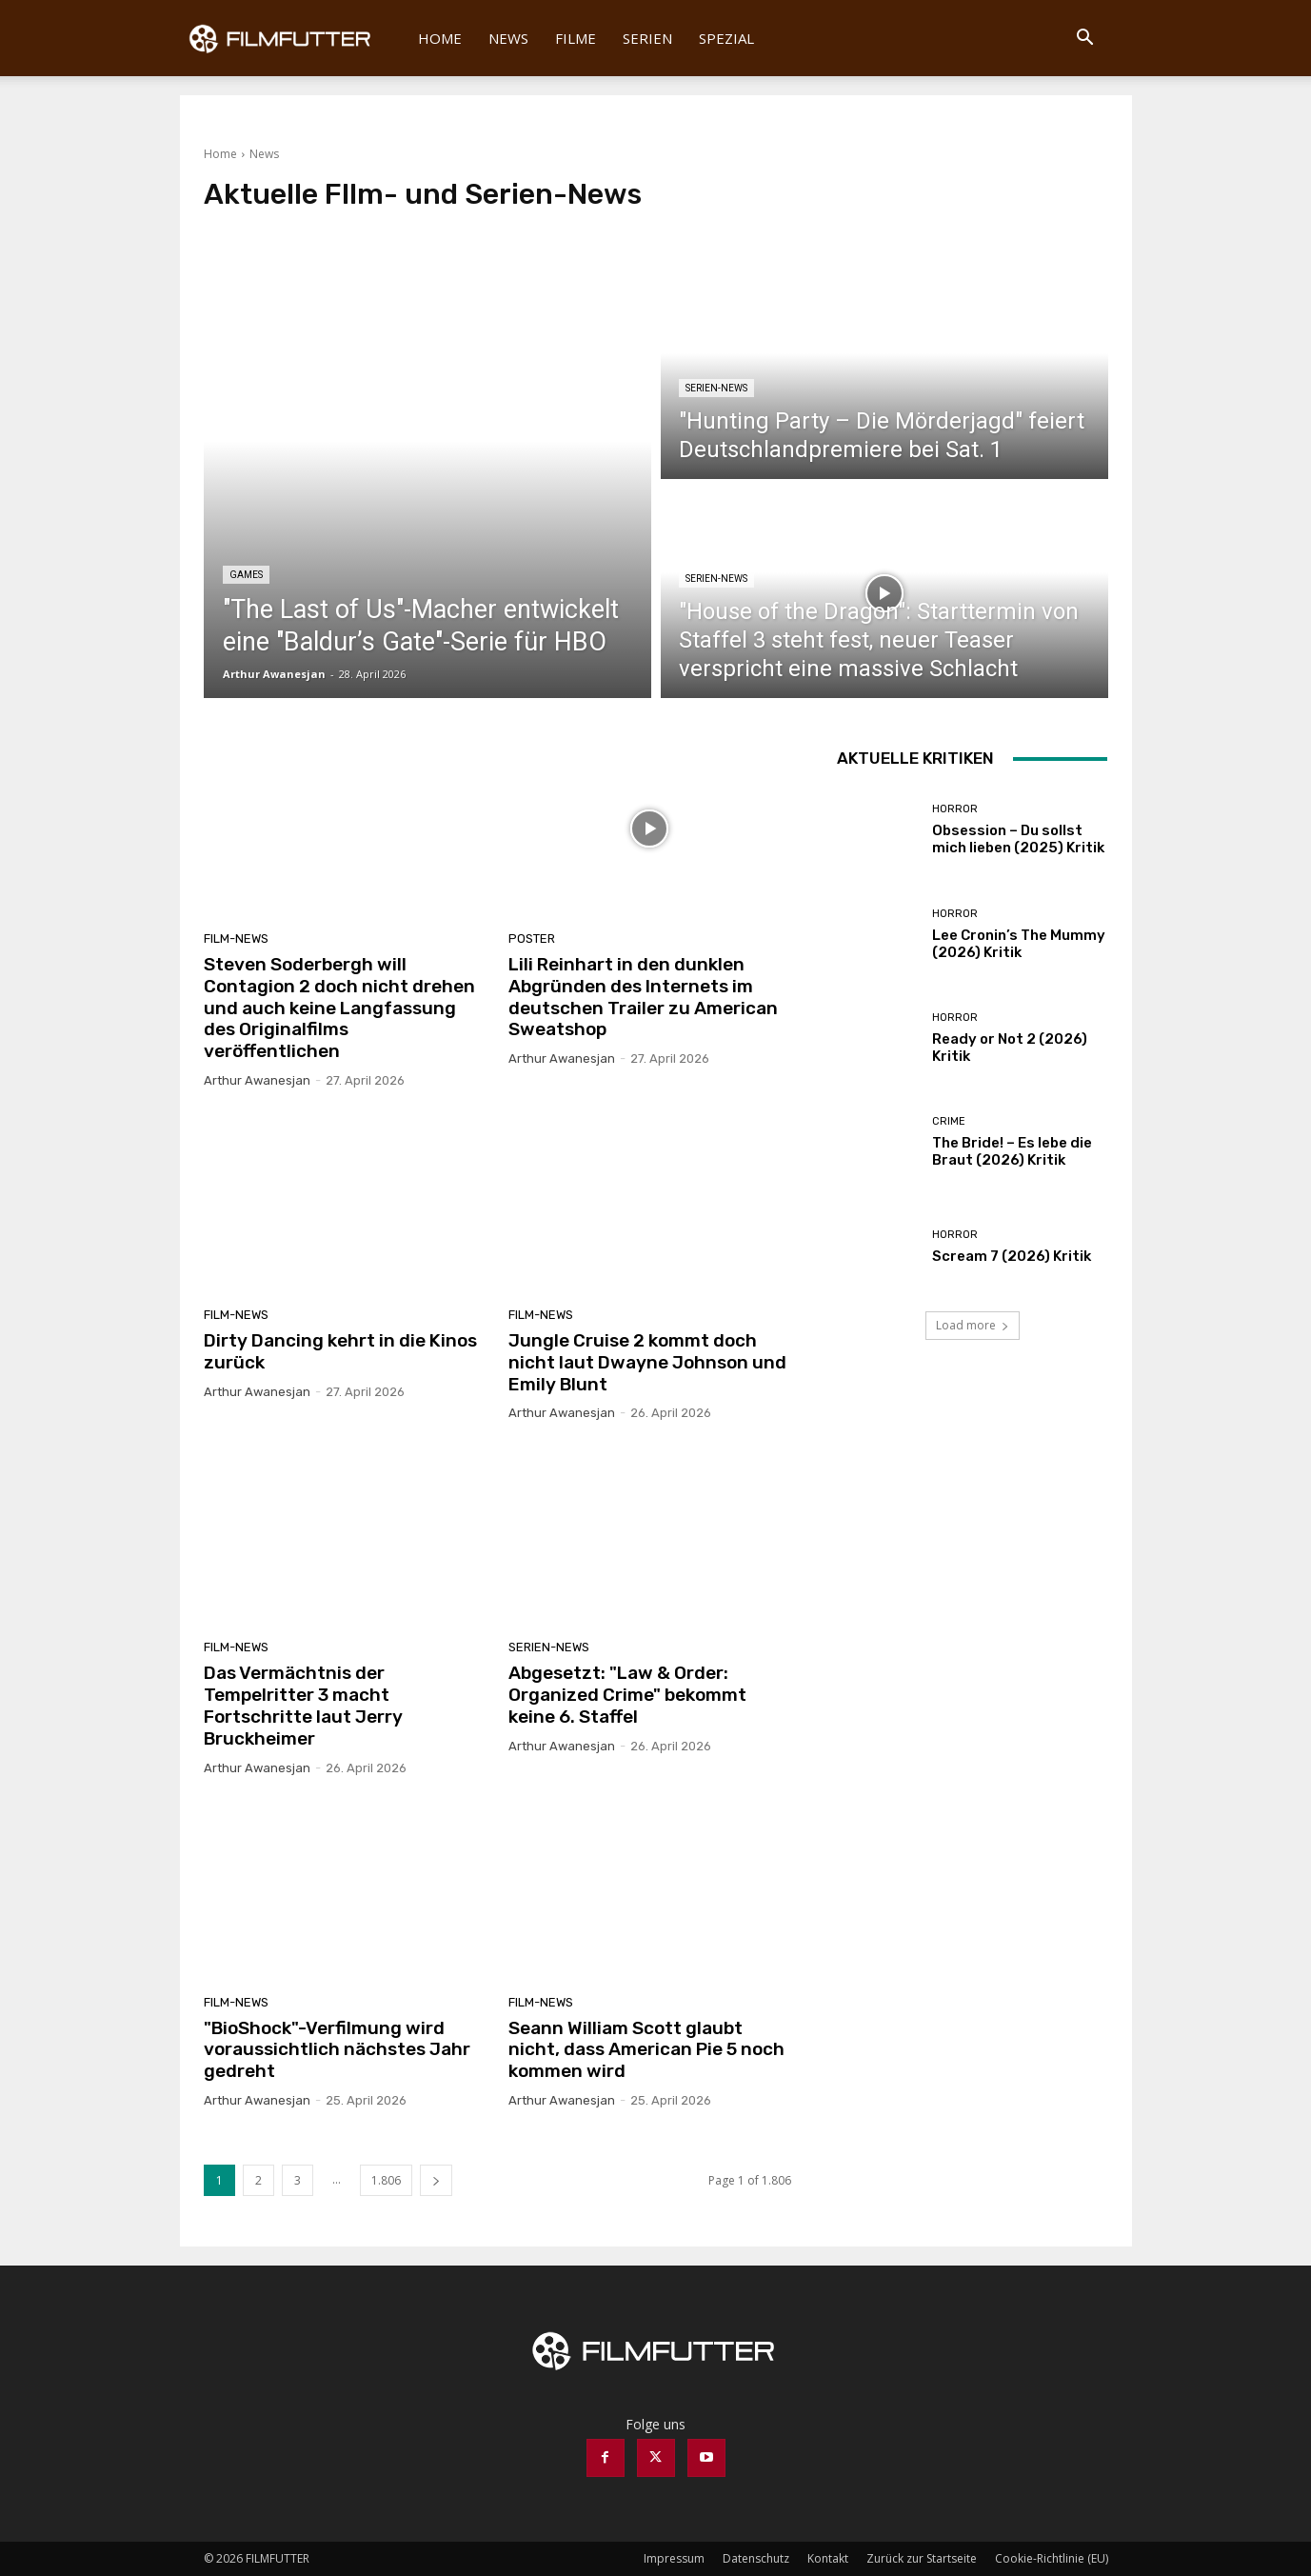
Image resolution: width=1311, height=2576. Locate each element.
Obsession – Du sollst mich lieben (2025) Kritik (1018, 839)
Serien (647, 38)
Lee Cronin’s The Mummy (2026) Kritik (1018, 944)
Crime (948, 1121)
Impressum (674, 2558)
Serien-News (716, 388)
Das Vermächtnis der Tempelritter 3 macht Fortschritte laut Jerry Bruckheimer (303, 1705)
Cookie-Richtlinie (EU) (1051, 2558)
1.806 (386, 2180)
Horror (955, 809)
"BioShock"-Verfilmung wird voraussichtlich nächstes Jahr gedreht (337, 2050)
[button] (1085, 39)
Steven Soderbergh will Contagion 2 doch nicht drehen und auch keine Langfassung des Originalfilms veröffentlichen (339, 1007)
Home (440, 38)
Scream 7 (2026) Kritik (1011, 1256)
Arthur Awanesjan (257, 1080)
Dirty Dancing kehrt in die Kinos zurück (340, 1351)
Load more (972, 1325)
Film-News (236, 938)
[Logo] (293, 38)
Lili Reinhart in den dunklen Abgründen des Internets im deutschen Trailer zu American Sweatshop (643, 996)
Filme (575, 38)
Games (246, 574)
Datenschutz (756, 2558)
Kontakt (827, 2558)
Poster (531, 938)
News (508, 38)
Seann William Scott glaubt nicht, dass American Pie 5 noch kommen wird (646, 2050)
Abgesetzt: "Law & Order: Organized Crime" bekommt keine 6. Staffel (627, 1694)
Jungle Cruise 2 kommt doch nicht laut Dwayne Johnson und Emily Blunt (647, 1362)
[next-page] (436, 2180)
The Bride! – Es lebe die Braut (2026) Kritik (1012, 1151)
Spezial (726, 38)
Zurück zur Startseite (921, 2558)
